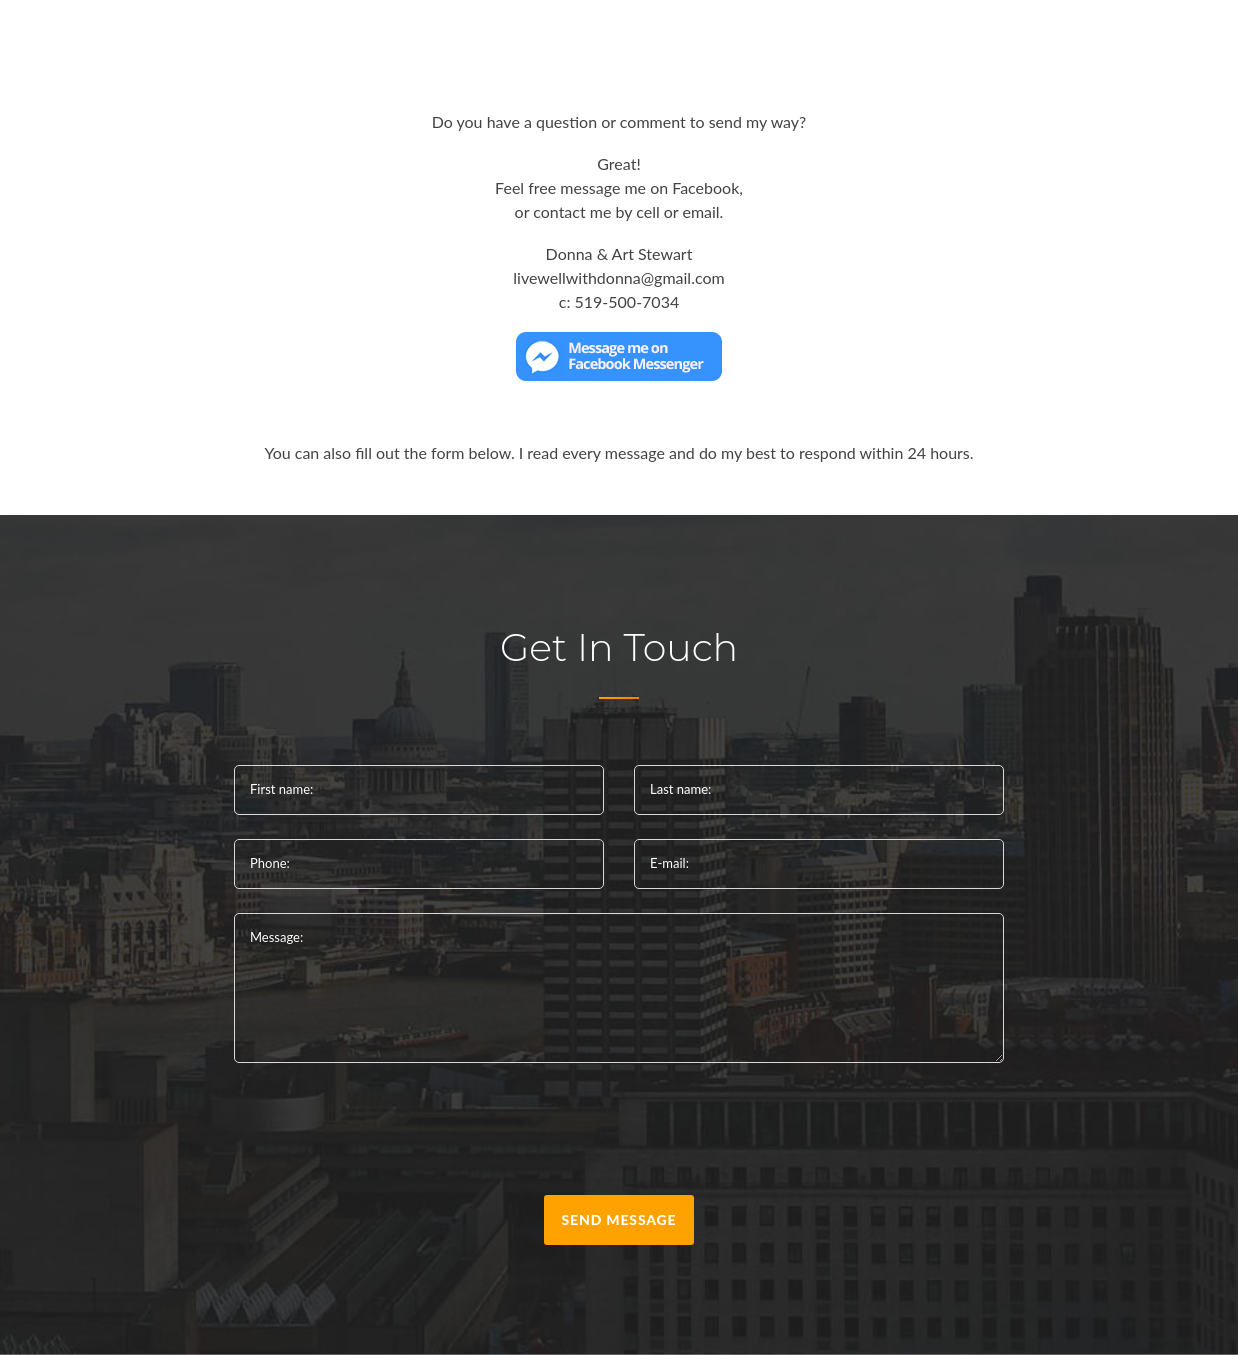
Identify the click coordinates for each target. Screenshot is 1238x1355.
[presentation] (619, 1132)
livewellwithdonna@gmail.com (618, 277)
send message (619, 1219)
